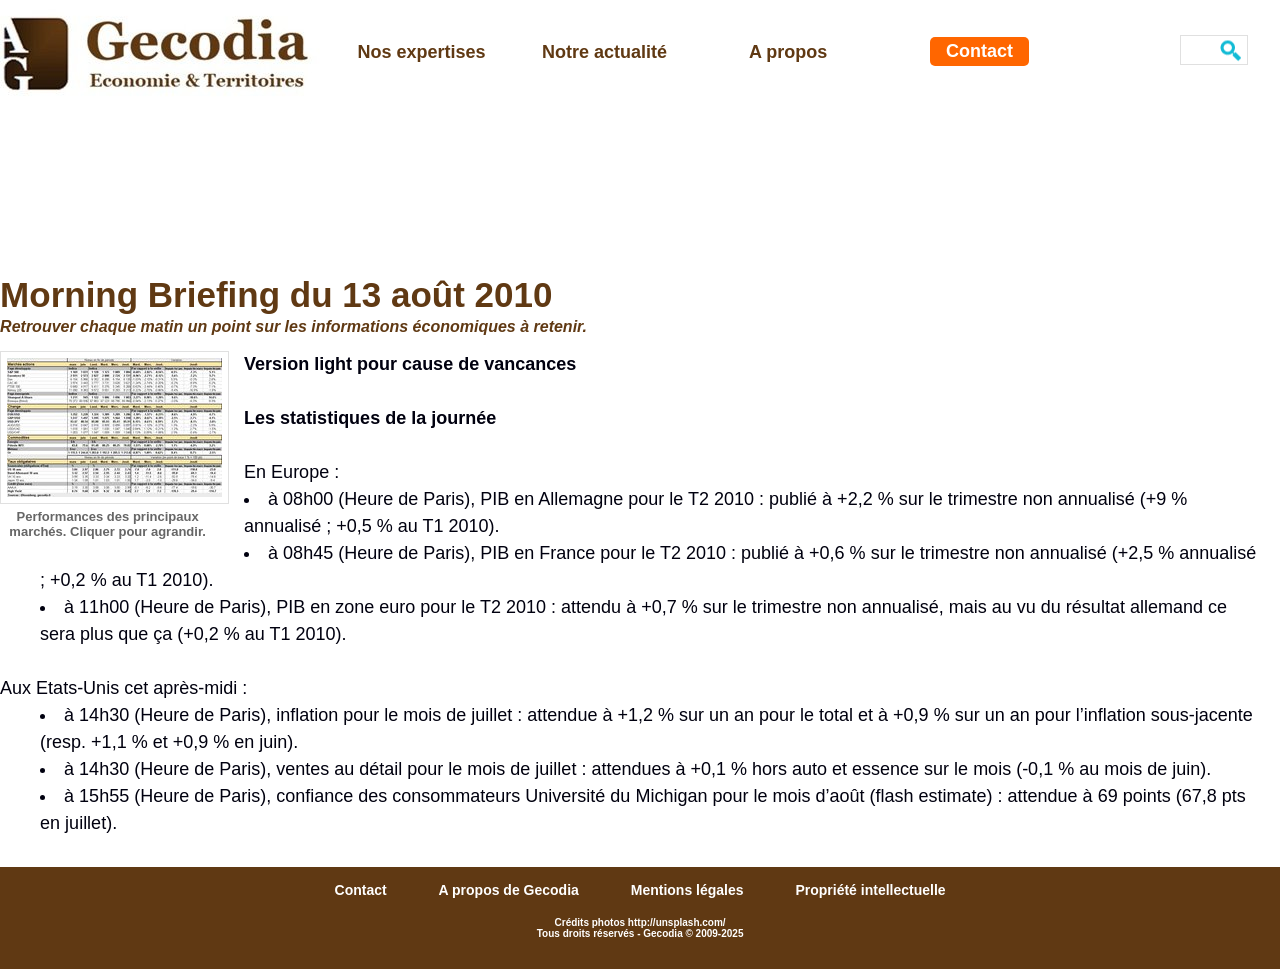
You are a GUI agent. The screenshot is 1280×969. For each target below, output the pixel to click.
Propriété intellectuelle (870, 890)
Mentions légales (689, 890)
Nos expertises (422, 52)
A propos (788, 52)
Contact (979, 51)
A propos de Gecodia (511, 890)
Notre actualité (604, 52)
